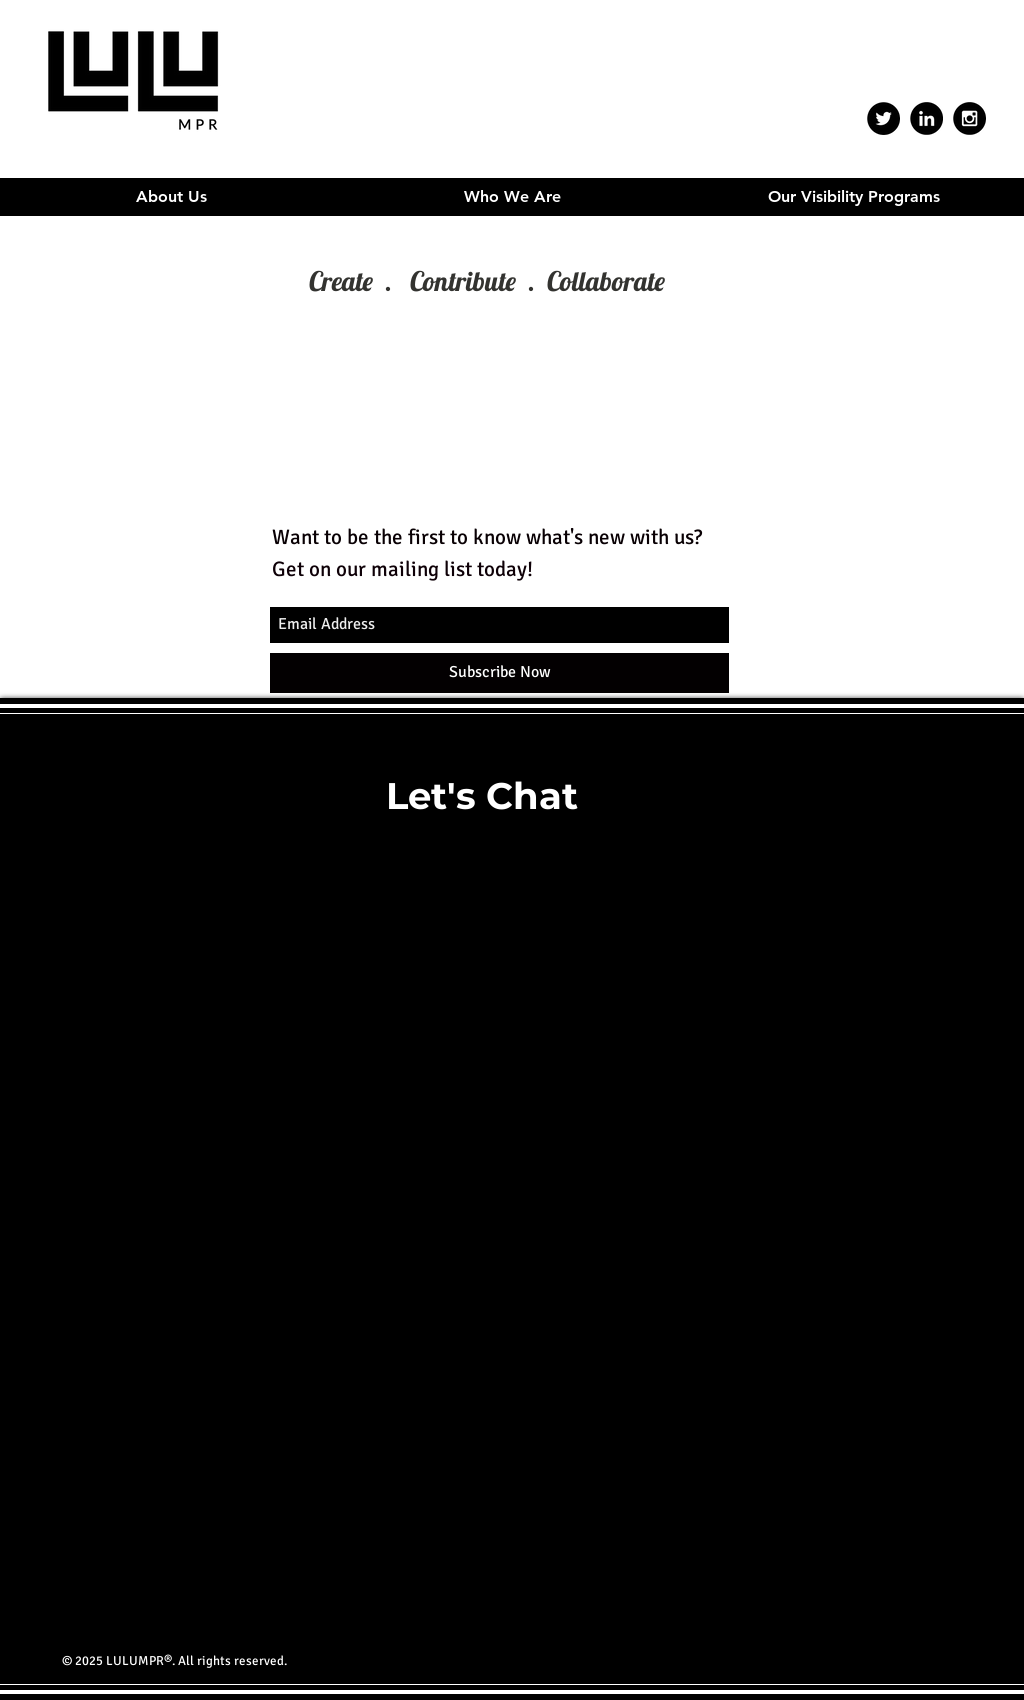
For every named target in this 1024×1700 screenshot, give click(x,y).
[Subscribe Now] (499, 673)
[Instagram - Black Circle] (969, 118)
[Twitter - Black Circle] (883, 118)
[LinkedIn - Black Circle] (926, 118)
